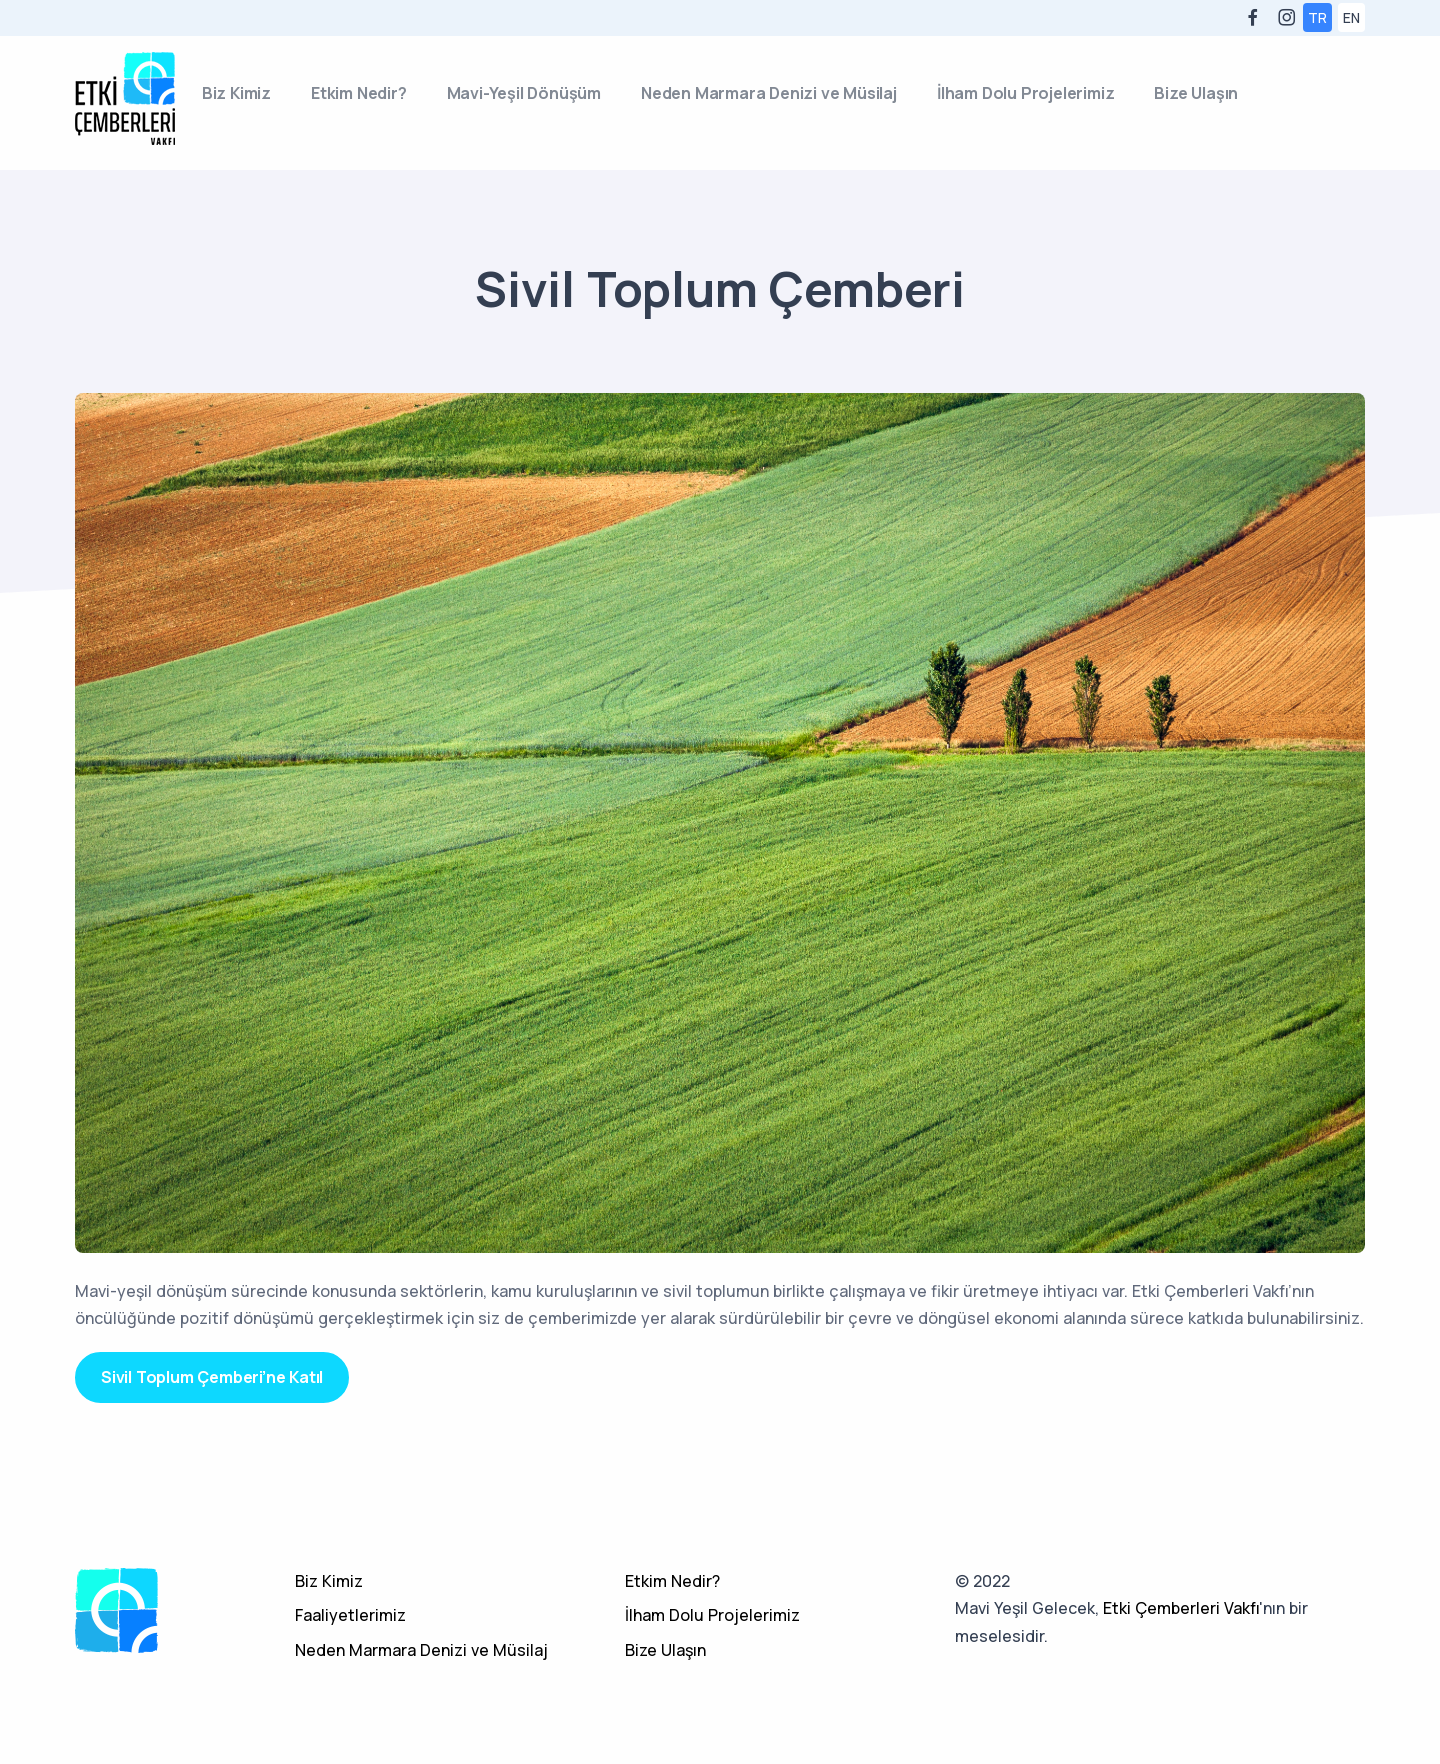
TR (1317, 17)
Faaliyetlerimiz (350, 1615)
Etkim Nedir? (359, 93)
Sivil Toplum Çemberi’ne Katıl (212, 1377)
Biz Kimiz (236, 93)
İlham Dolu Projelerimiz (1025, 93)
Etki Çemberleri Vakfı (1181, 1608)
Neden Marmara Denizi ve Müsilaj (769, 93)
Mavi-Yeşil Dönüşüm (524, 93)
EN (1351, 17)
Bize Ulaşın (1196, 93)
